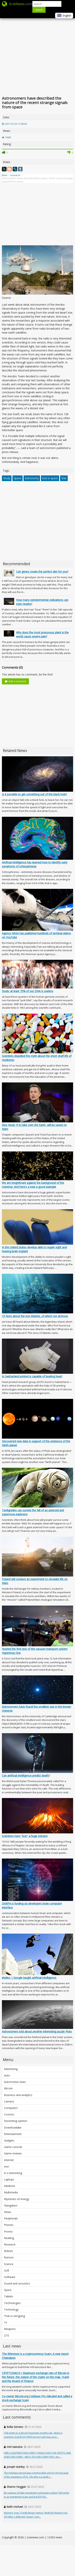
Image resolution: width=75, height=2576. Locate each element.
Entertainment (13, 2134)
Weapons (10, 2329)
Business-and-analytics (18, 2095)
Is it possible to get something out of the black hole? (34, 794)
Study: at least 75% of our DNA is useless (27, 991)
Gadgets (9, 2140)
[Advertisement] (36, 56)
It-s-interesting (13, 2173)
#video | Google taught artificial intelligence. (29, 1977)
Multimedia (11, 2192)
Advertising (11, 2069)
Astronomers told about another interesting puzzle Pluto (37, 2031)
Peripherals (11, 2218)
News (7, 2212)
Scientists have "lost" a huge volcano (25, 1836)
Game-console (13, 2147)
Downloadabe (12, 2127)
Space (17, 478)
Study (6, 478)
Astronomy (32, 478)
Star (63, 478)
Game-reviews (13, 2153)
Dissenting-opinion (15, 2121)
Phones (8, 2225)
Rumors (9, 2257)
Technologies (12, 2303)
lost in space (50, 478)
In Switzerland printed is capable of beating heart (32, 1376)
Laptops (9, 2179)
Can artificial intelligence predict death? (26, 1775)
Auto (7, 2075)
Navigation (10, 2205)
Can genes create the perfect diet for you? (42, 571)
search (39, 9)
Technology (11, 2309)
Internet (9, 2160)
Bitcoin (8, 2088)
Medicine (9, 2186)
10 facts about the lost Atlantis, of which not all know (35, 1316)
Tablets (8, 2296)
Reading (9, 2238)
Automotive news (15, 2082)
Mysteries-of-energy (16, 2199)
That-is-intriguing (14, 2316)
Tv (5, 2322)
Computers (11, 2108)
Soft (6, 2270)
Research (9, 2244)
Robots (8, 2251)
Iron (6, 2166)
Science (8, 2264)
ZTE (6, 2335)
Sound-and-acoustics (17, 2283)
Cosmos (9, 2114)
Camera (9, 2101)
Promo (8, 2231)
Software (9, 2277)
